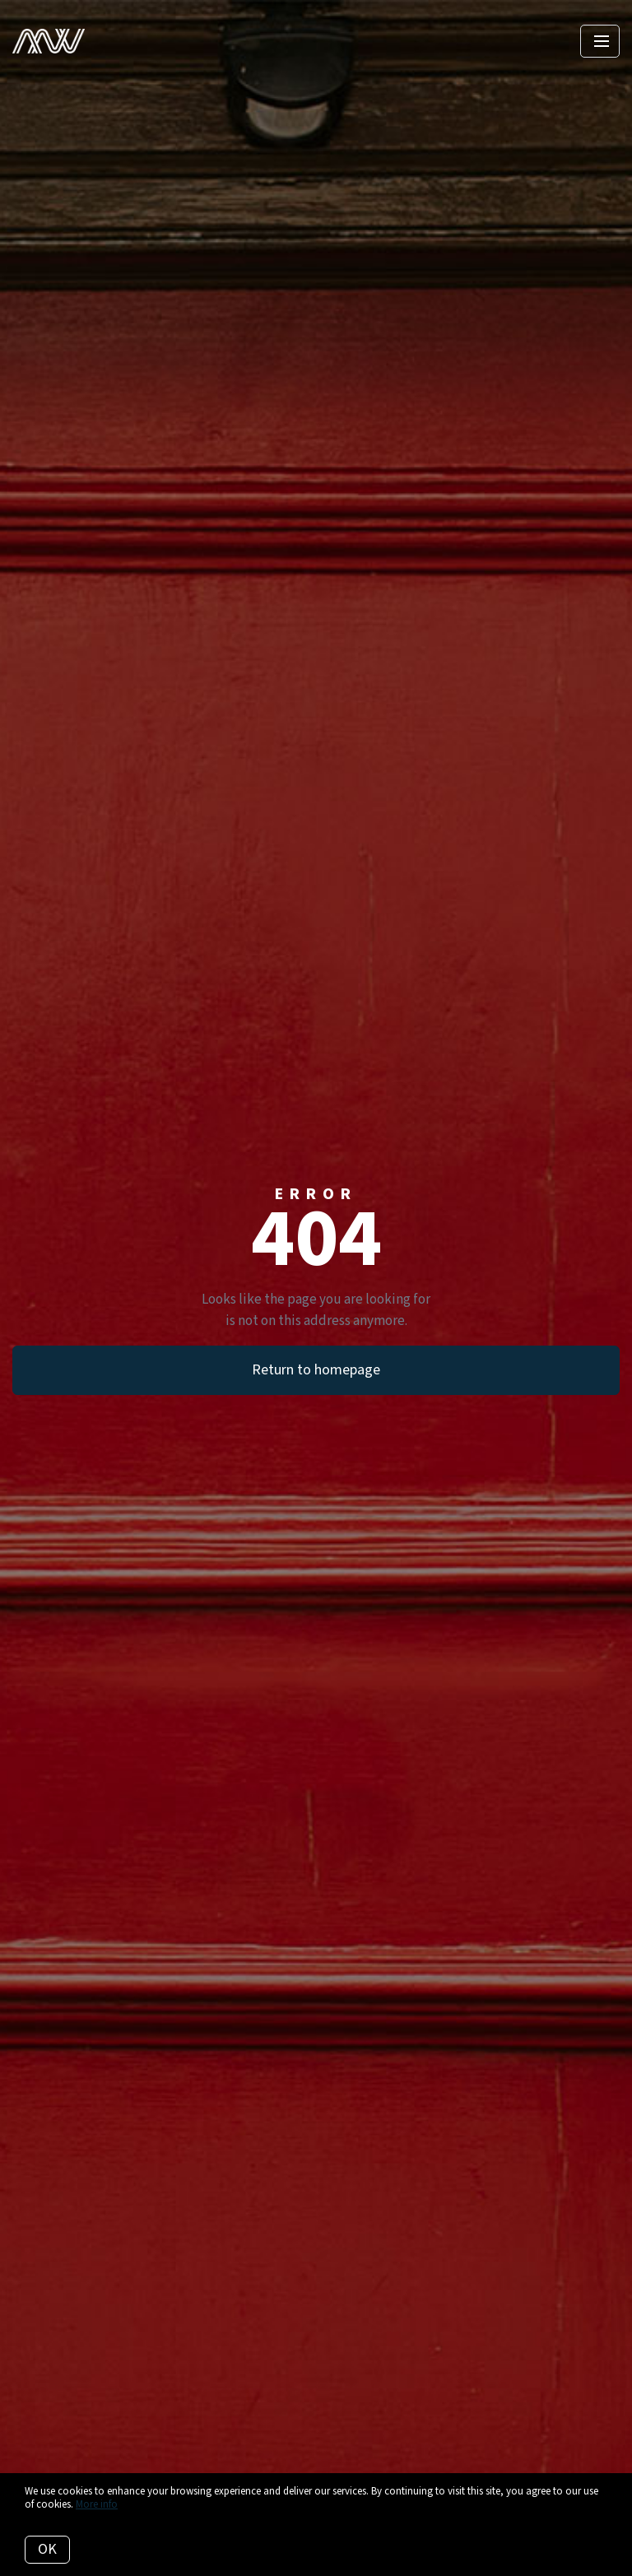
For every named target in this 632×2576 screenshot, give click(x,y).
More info (97, 2504)
